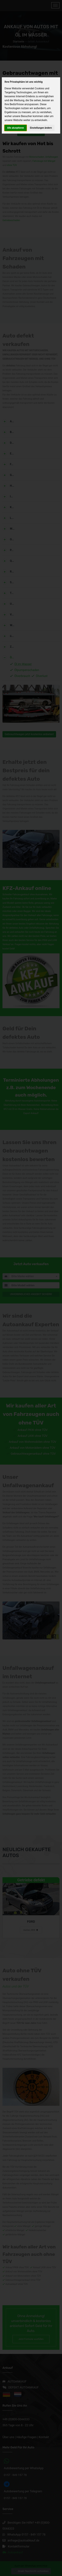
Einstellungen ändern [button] (41, 127)
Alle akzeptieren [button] (15, 127)
